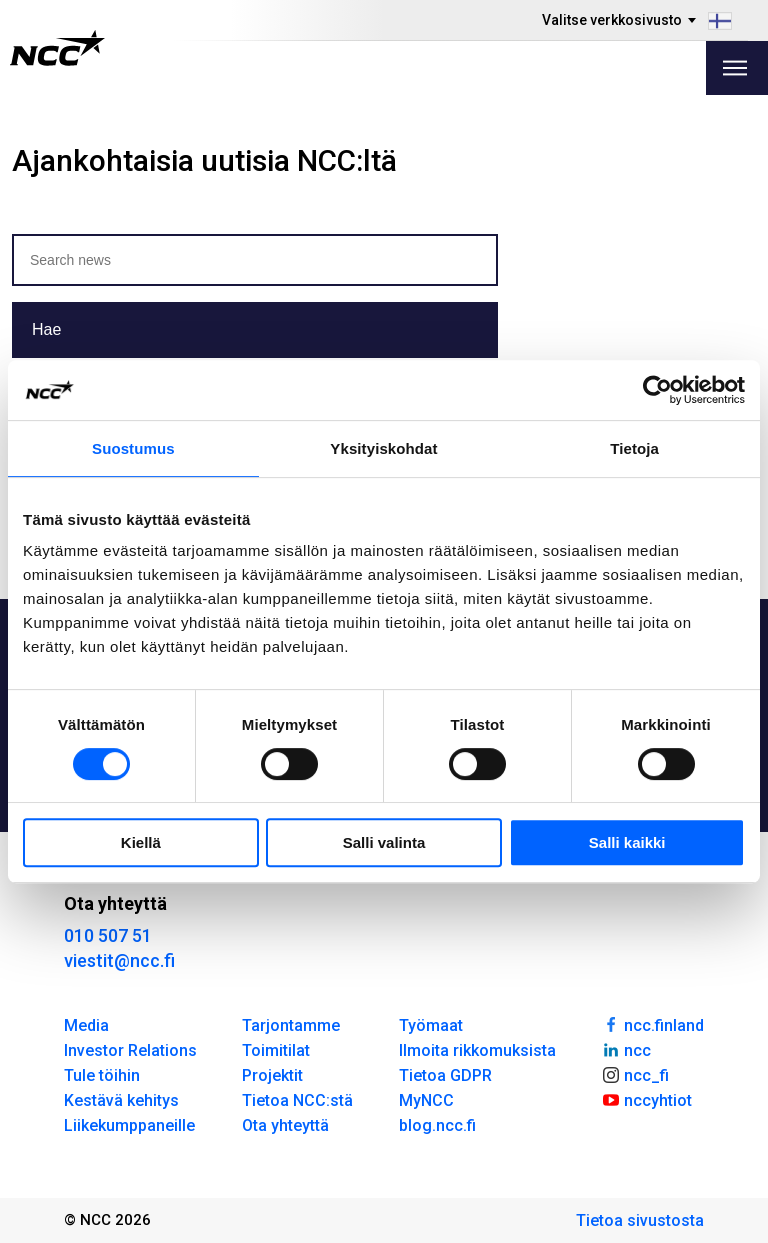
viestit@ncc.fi (119, 960)
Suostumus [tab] (133, 448)
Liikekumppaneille (129, 1125)
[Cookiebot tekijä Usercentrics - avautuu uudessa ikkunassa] (657, 390)
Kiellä (141, 842)
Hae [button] (46, 329)
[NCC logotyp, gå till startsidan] (57, 48)
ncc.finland (652, 1024)
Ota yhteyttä (285, 1125)
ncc (626, 1049)
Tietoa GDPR (445, 1075)
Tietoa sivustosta (640, 1220)
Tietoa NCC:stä (297, 1100)
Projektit (272, 1075)
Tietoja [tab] (634, 448)
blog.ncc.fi (437, 1125)
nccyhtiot (646, 1099)
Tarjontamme (291, 1025)
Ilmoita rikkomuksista (477, 1050)
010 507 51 (108, 935)
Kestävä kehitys (121, 1100)
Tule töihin (102, 1075)
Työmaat (431, 1025)
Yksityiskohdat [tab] (383, 448)
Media (86, 1025)
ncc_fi (635, 1074)
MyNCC (426, 1100)
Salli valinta (384, 842)
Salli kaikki (627, 842)
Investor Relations (130, 1050)
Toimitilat (276, 1050)
